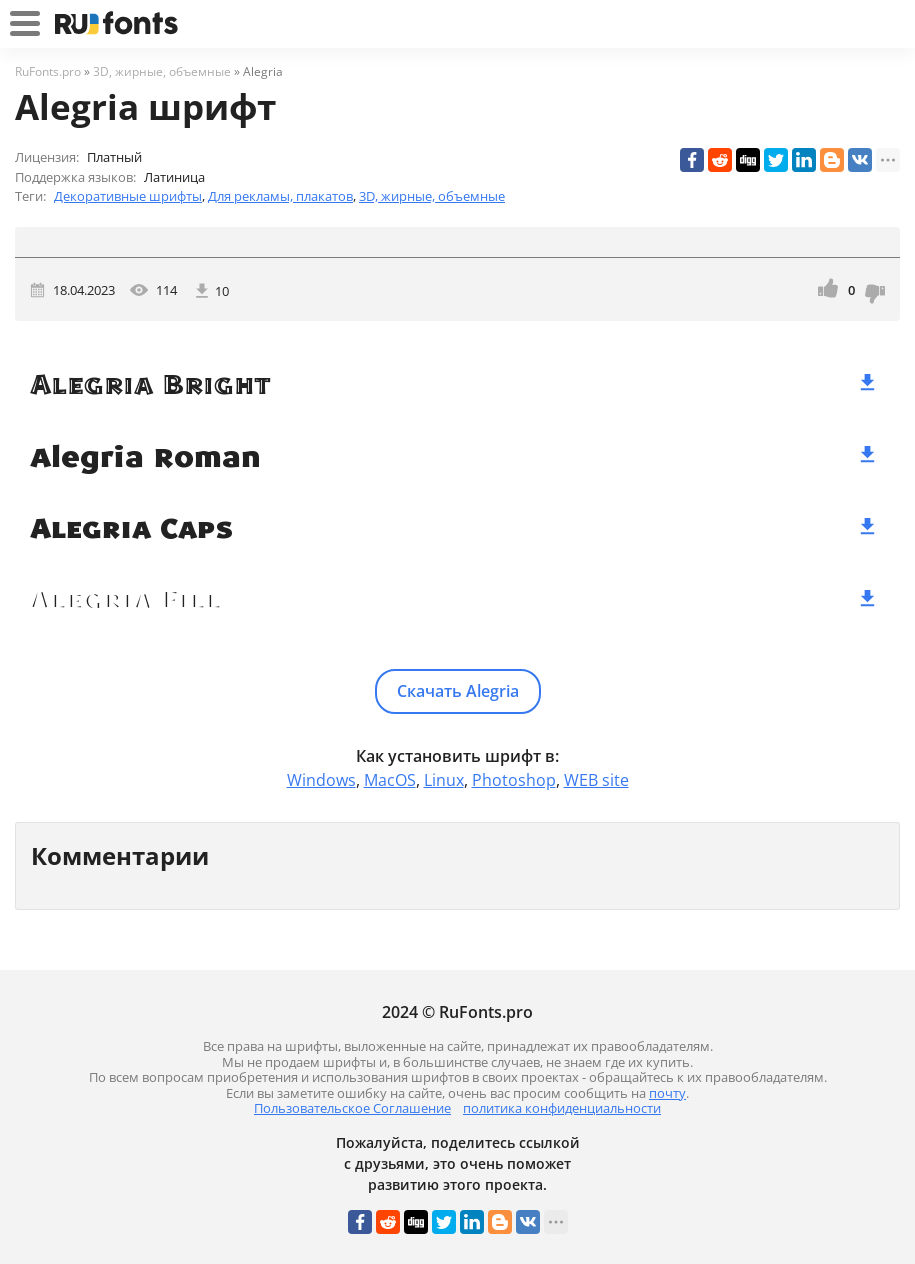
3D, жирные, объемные (432, 196)
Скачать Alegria (458, 691)
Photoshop (514, 780)
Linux (444, 780)
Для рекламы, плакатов (280, 196)
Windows (321, 780)
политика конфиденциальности (562, 1108)
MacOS (390, 780)
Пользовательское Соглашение (352, 1108)
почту (667, 1093)
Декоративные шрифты (128, 196)
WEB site (596, 780)
